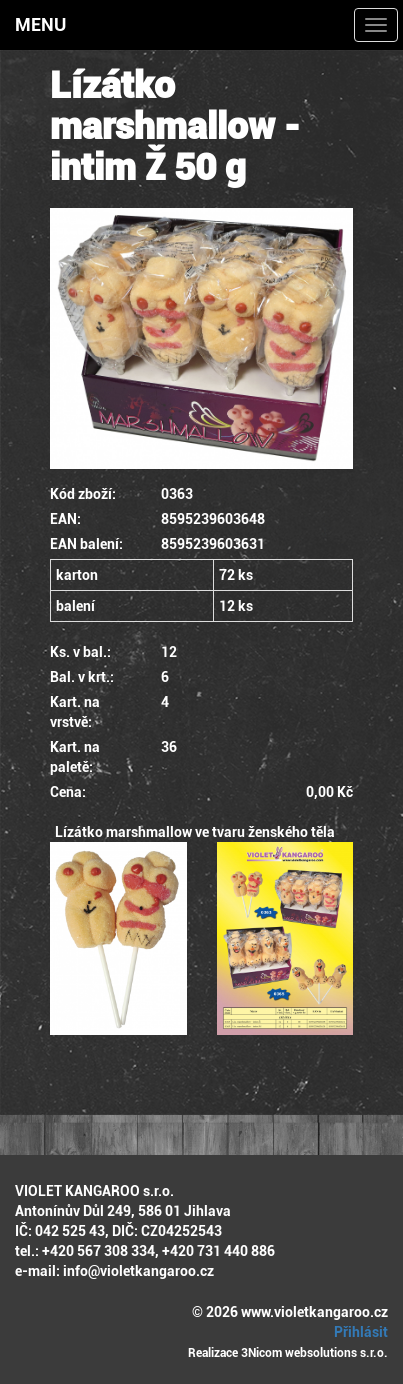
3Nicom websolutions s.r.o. (314, 1353)
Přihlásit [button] (358, 1332)
